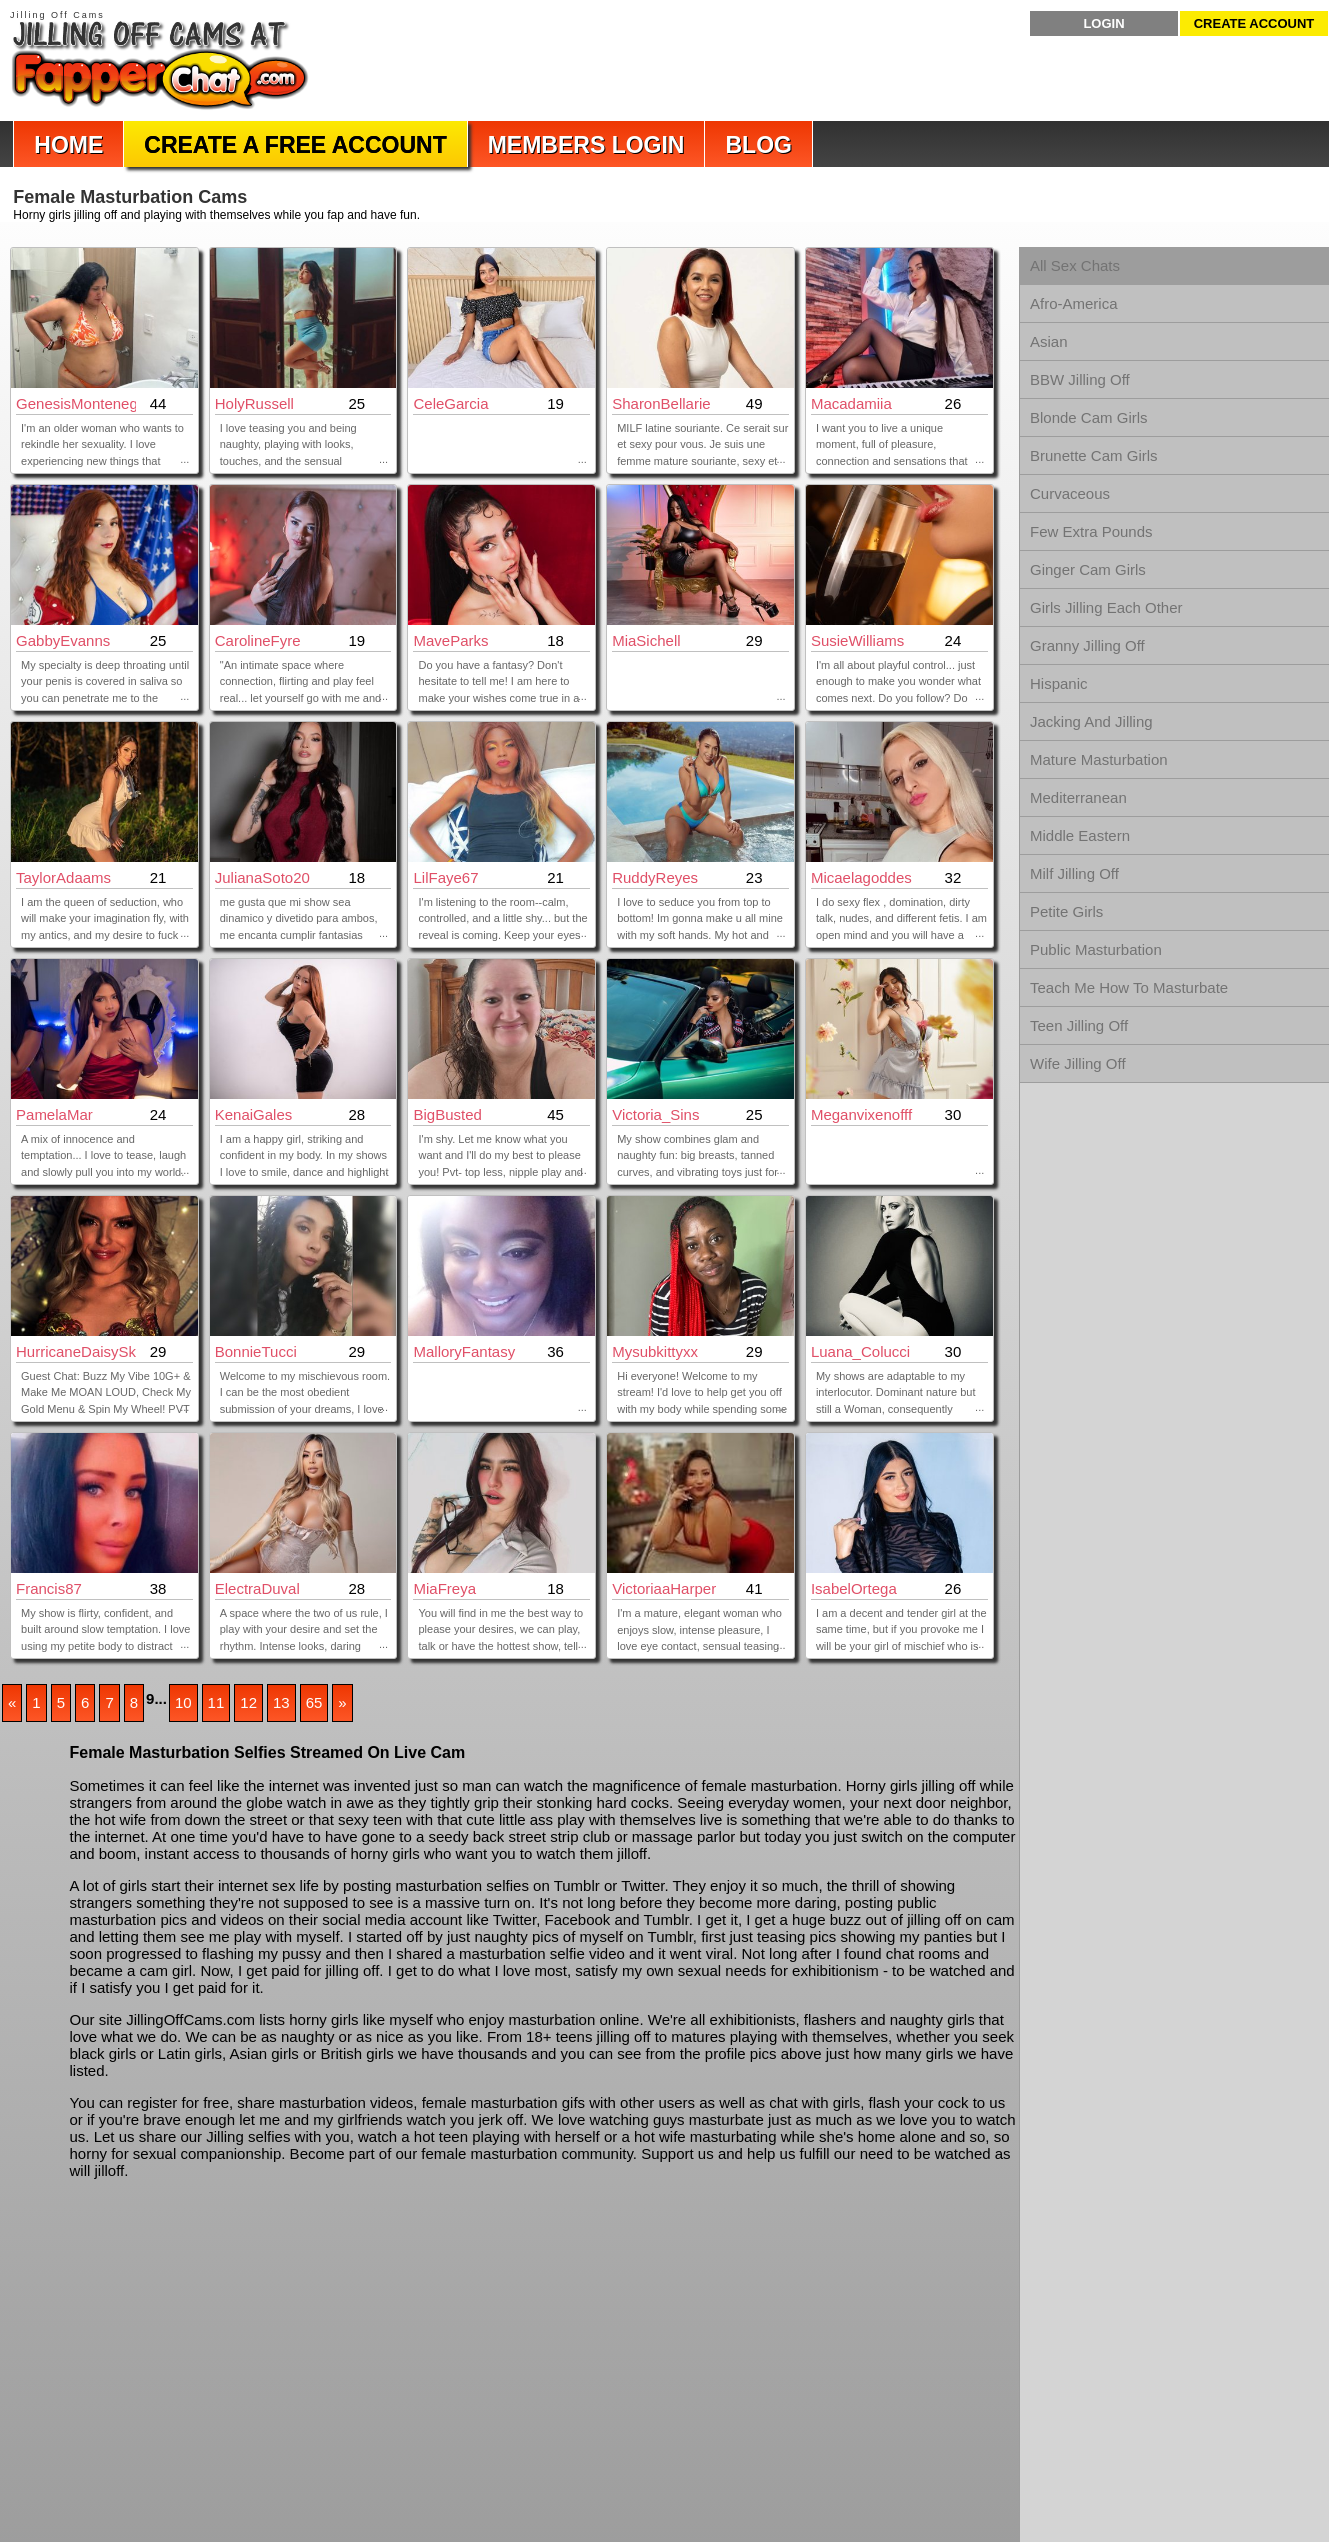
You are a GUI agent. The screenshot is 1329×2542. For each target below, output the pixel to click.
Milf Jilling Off (1074, 873)
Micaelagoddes (861, 877)
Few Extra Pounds (1091, 531)
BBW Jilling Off (1080, 379)
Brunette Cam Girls (1094, 455)
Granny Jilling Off (1087, 645)
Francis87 (49, 1588)
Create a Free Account (295, 145)
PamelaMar (54, 1114)
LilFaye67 (445, 877)
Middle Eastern (1080, 835)
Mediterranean (1078, 797)
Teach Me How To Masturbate (1129, 987)
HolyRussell (254, 403)
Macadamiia (851, 403)
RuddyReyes (655, 877)
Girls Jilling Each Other (1106, 607)
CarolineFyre (258, 640)
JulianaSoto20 (262, 877)
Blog (758, 145)
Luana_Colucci (860, 1351)
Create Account (1254, 23)
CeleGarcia (450, 403)
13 (281, 1702)
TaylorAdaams (63, 877)
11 (216, 1702)
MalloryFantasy (464, 1351)
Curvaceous (1070, 493)
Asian (1049, 341)
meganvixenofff (861, 1114)
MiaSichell (646, 640)
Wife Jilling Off (1078, 1063)
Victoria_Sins (655, 1114)
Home (68, 145)
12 (248, 1702)
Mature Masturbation (1099, 759)
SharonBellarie (661, 403)
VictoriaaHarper (664, 1588)
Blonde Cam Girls (1089, 417)
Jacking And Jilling (1091, 721)
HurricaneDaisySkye (76, 1351)
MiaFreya (444, 1588)
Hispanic (1059, 683)
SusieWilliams (857, 640)
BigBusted (447, 1114)
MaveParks (450, 640)
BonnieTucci (256, 1351)
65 (314, 1702)
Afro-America (1074, 303)
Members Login (586, 145)
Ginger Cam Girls (1088, 569)
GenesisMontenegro (76, 403)
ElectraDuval (257, 1588)
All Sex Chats (1075, 265)
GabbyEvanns (63, 640)
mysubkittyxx (655, 1351)
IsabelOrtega (854, 1588)
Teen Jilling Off (1079, 1025)
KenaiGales (254, 1114)
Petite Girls (1066, 911)
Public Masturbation (1096, 949)
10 (183, 1702)
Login (1103, 23)
